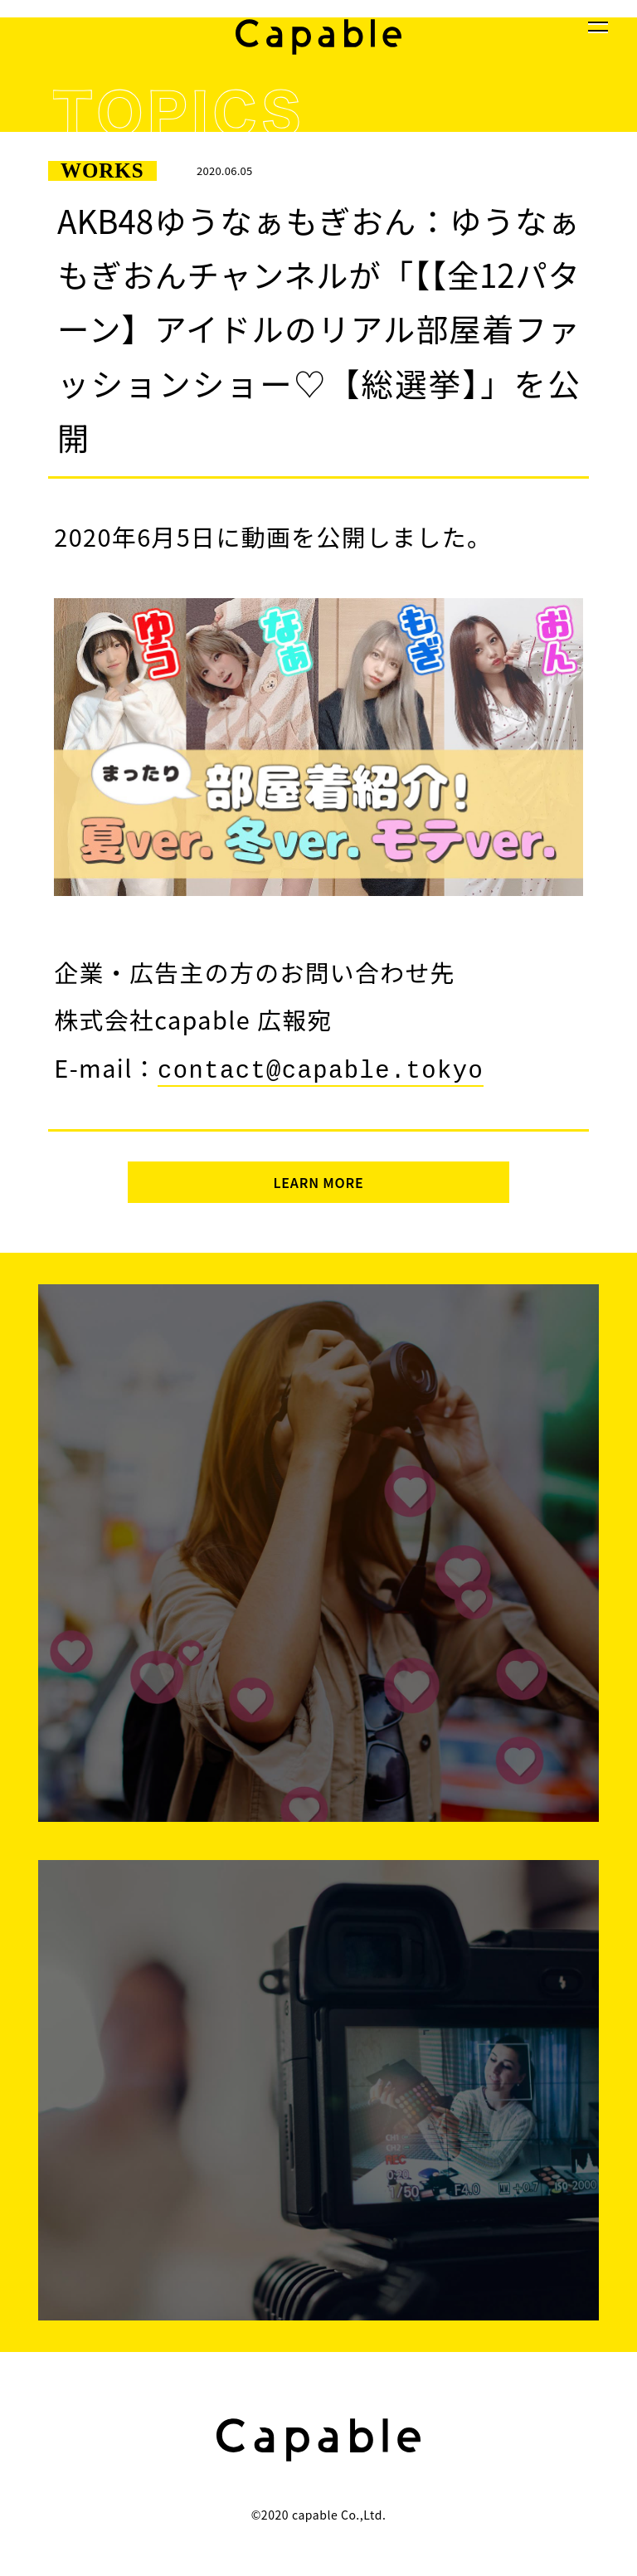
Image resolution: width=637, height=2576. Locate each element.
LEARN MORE (318, 1179)
